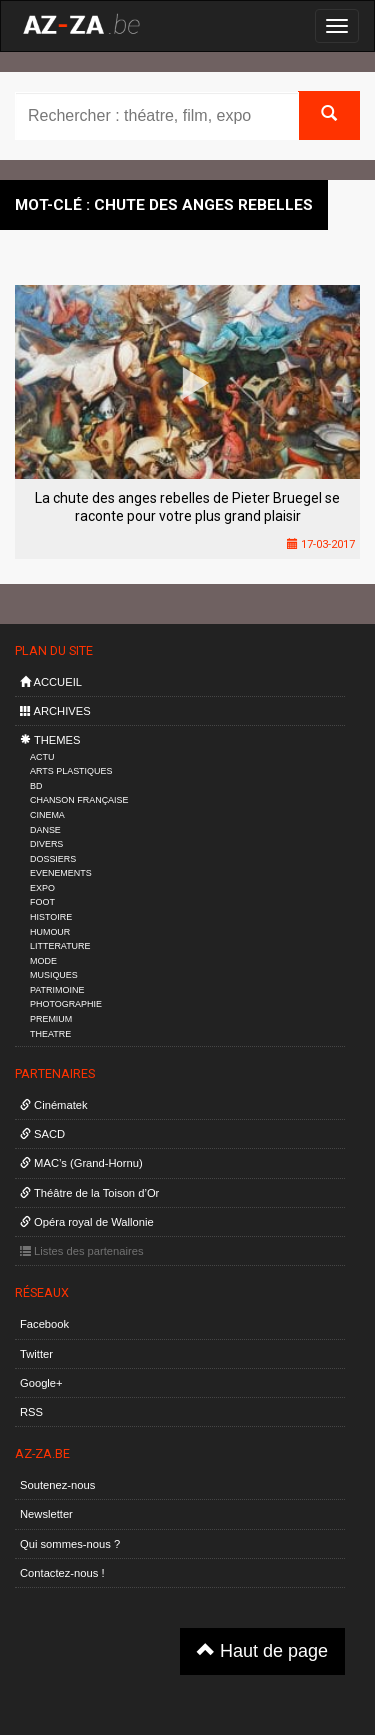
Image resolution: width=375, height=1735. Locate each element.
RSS (31, 1412)
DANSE (45, 830)
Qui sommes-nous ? (70, 1544)
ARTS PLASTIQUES (71, 771)
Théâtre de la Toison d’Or (89, 1193)
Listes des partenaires (82, 1251)
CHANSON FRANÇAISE (79, 800)
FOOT (42, 902)
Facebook (44, 1324)
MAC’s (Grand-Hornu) (81, 1163)
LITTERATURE (60, 946)
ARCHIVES (55, 711)
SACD (42, 1134)
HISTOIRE (51, 917)
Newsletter (46, 1514)
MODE (43, 961)
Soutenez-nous (57, 1485)
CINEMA (47, 815)
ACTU (42, 757)
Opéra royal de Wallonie (87, 1222)
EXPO (42, 888)
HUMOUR (50, 932)
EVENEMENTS (61, 873)
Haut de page (262, 1650)
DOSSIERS (53, 859)
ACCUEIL (51, 682)
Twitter (36, 1354)
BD (36, 786)
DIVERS (46, 844)
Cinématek (54, 1105)
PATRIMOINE (57, 990)
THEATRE (50, 1034)
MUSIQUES (54, 975)
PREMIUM (51, 1019)
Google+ (41, 1383)
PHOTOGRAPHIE (66, 1004)
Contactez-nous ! (62, 1573)
